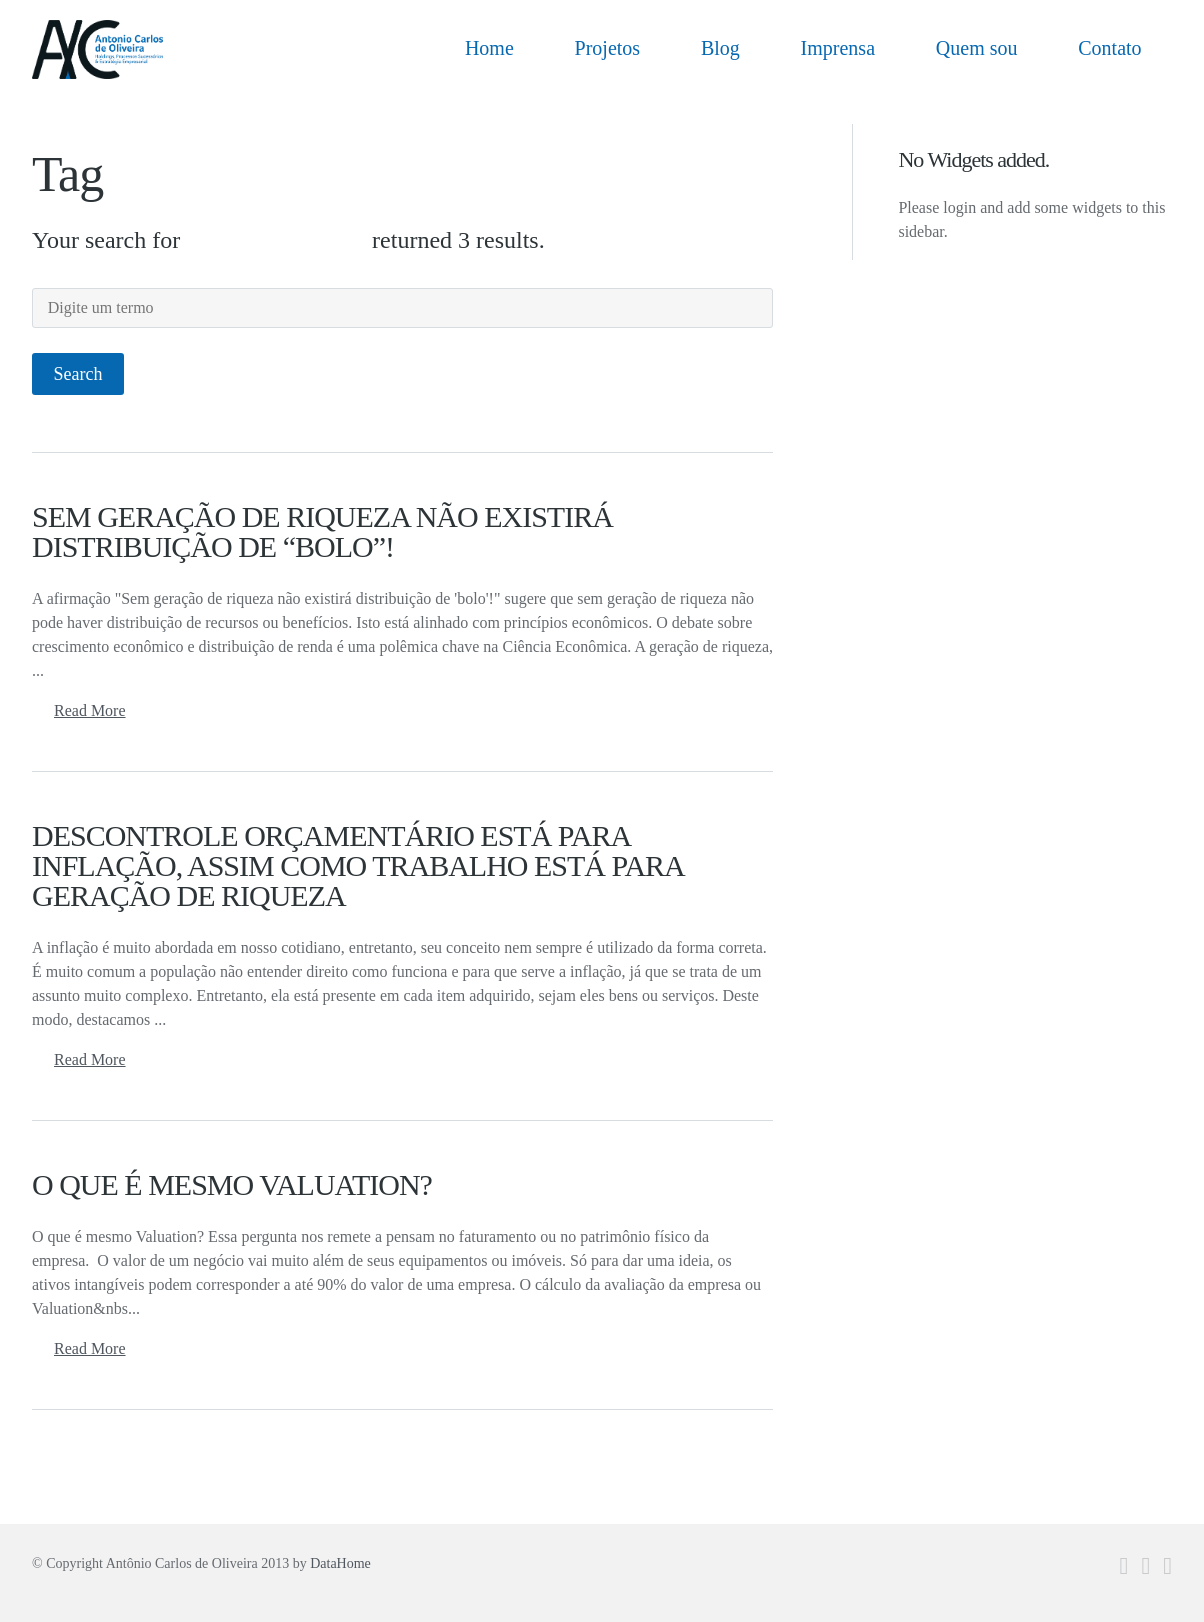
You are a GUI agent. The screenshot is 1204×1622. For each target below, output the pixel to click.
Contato (1109, 48)
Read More (90, 710)
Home (489, 48)
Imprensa (838, 48)
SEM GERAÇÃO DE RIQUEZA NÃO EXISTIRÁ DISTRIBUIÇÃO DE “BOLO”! (322, 531)
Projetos (608, 48)
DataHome (340, 1563)
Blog (720, 48)
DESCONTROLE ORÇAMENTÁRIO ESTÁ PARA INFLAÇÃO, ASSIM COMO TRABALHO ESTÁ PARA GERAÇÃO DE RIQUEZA (357, 865)
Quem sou (977, 48)
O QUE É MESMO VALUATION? (232, 1184)
